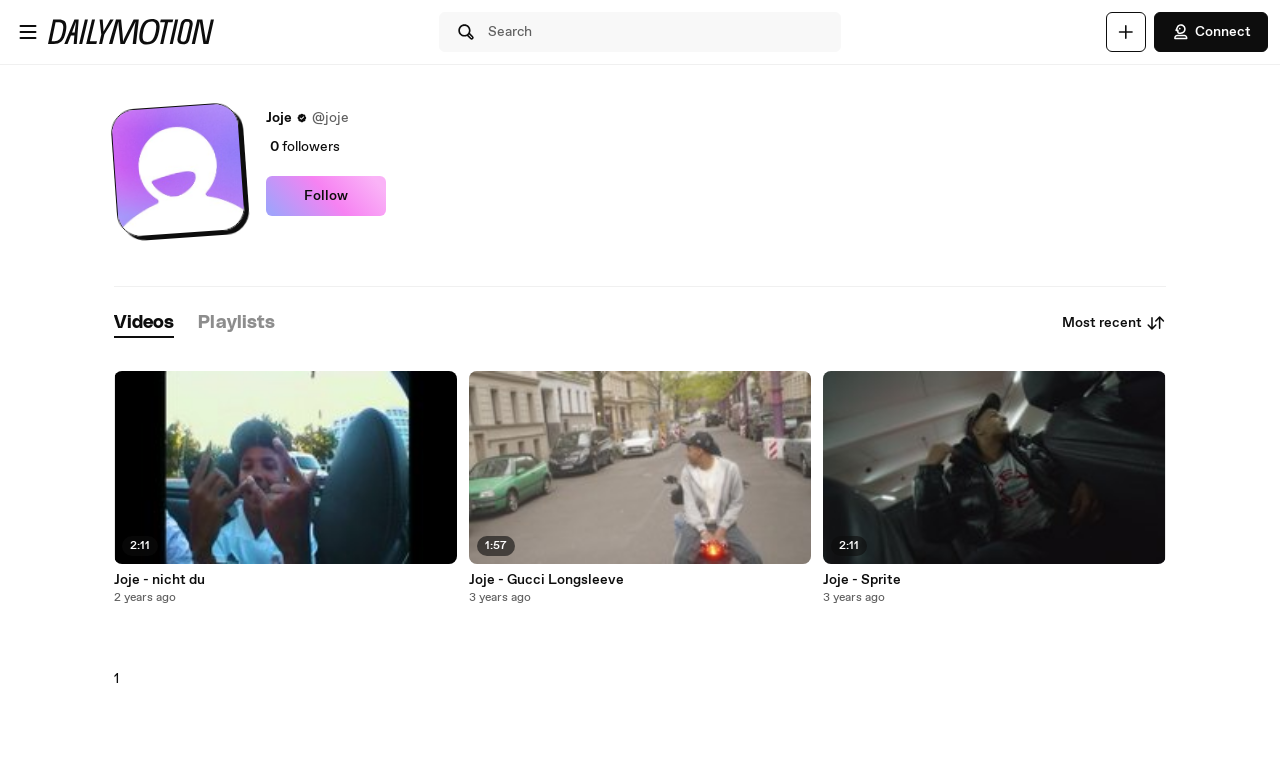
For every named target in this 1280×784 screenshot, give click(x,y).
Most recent (1114, 323)
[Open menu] (28, 32)
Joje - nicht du (159, 580)
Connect (1211, 32)
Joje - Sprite (862, 580)
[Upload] (1126, 32)
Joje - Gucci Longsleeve (546, 580)
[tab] (144, 323)
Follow (326, 196)
